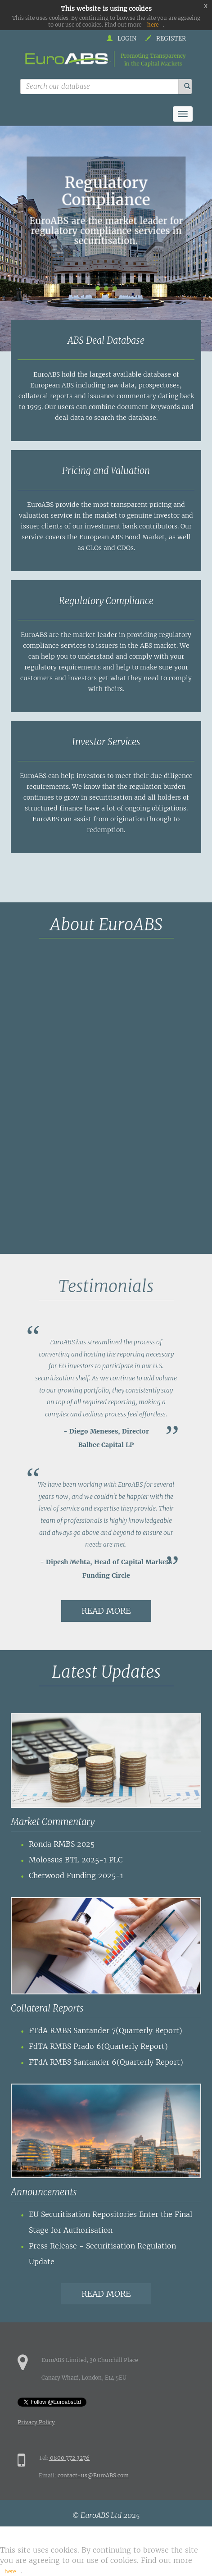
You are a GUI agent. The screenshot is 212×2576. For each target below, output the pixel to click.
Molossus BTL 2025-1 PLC (75, 1859)
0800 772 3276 (69, 2457)
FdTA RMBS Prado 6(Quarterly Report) (98, 2046)
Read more (106, 1611)
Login (121, 38)
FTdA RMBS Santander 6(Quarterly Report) (106, 2061)
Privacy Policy (36, 2422)
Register (165, 38)
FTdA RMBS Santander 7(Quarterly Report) (105, 2030)
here (152, 24)
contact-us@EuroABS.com (93, 2475)
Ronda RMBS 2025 (62, 1843)
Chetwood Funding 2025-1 (76, 1875)
